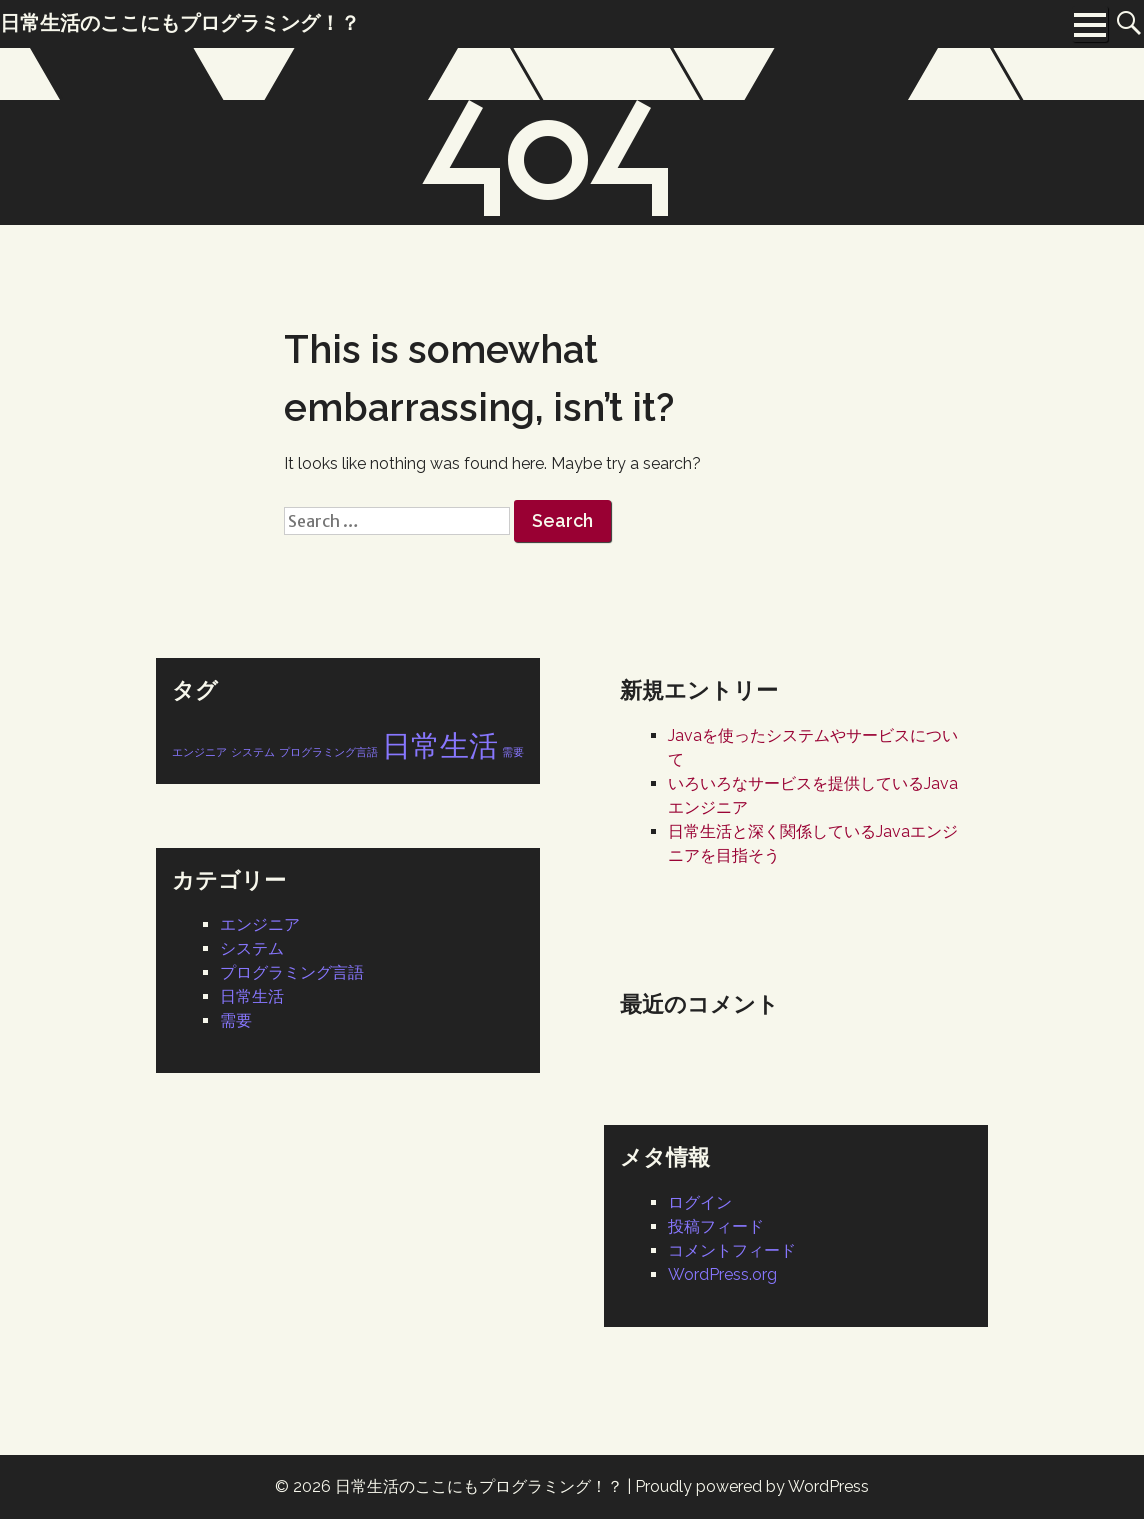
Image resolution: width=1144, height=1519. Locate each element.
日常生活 (252, 996)
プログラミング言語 (292, 972)
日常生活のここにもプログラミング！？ (479, 1486)
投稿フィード (716, 1226)
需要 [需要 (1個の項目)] (513, 752)
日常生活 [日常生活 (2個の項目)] (440, 745)
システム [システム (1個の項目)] (253, 752)
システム (252, 948)
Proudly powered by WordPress (752, 1486)
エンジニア (260, 924)
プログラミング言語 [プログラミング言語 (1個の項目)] (328, 752)
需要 (236, 1020)
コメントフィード (732, 1250)
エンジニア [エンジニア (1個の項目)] (199, 752)
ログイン (700, 1202)
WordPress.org (722, 1274)
